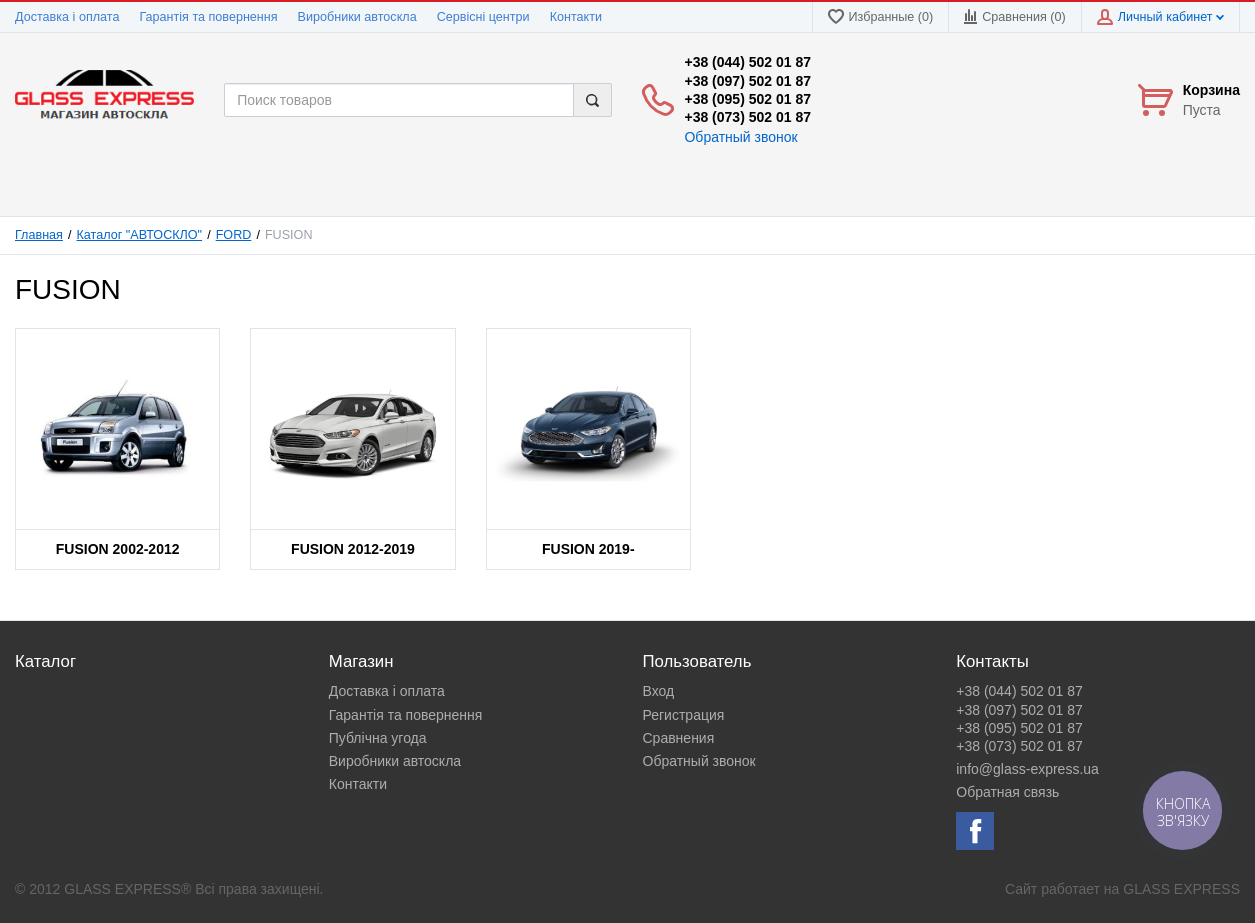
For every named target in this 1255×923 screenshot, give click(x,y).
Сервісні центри (483, 17)
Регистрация (684, 715)
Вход (659, 691)
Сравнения (679, 738)
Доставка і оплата (67, 17)
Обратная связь (1007, 792)
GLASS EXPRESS (1181, 889)
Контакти (576, 17)
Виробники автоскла (357, 17)
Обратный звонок (740, 137)
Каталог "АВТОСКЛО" (140, 235)
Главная (39, 235)
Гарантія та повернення (208, 17)
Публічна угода (378, 738)
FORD (234, 235)
